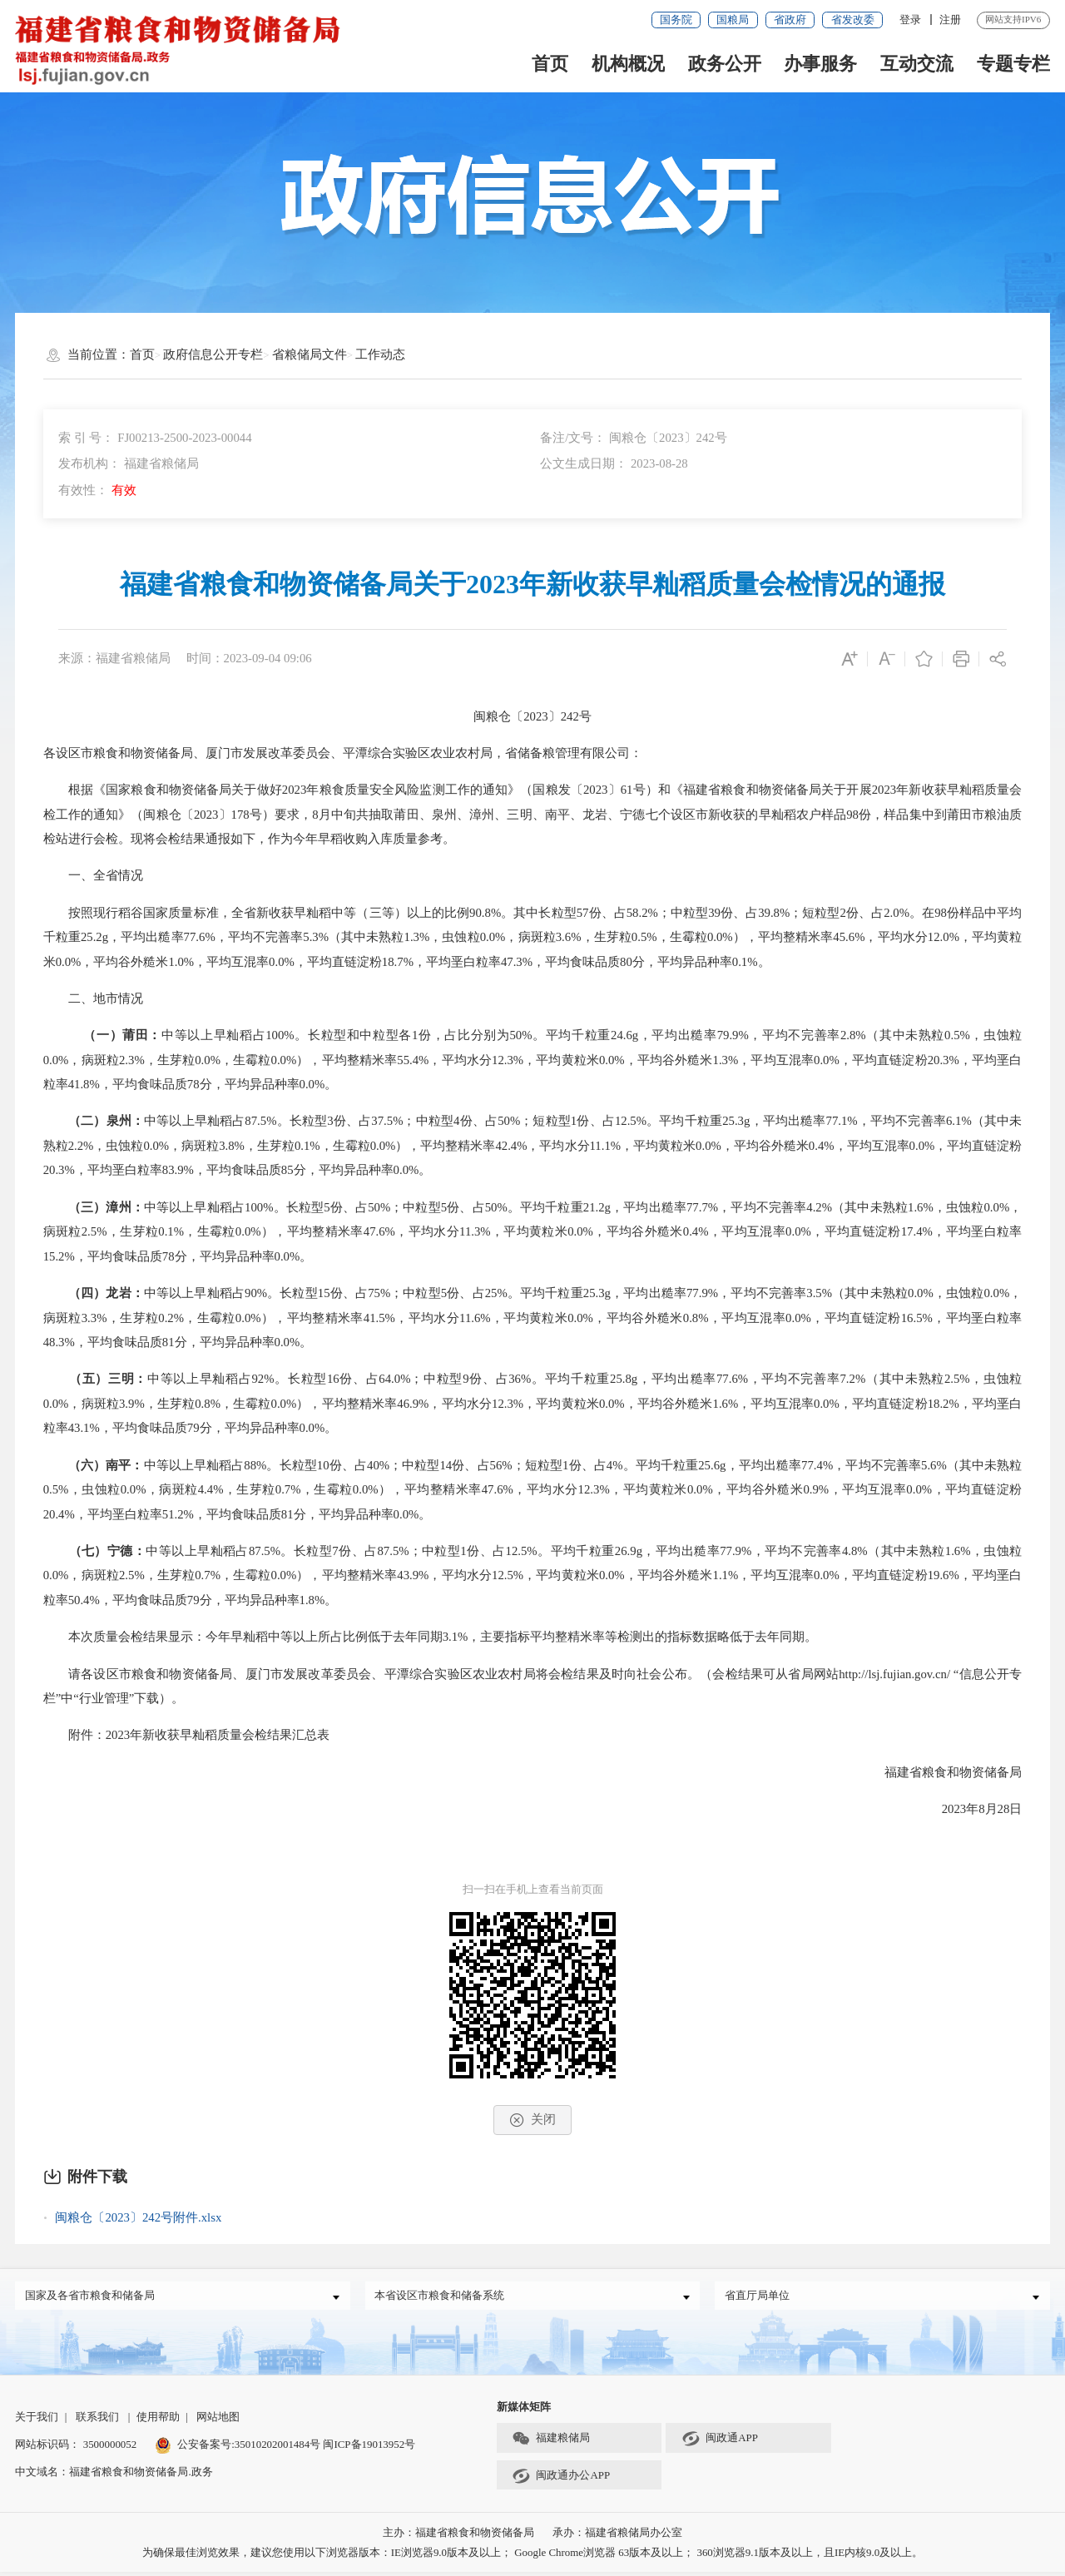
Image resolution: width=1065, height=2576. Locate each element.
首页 (550, 63)
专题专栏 (1013, 63)
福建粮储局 (551, 2444)
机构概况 (628, 63)
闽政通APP (719, 2444)
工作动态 (380, 354)
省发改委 (852, 19)
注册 (950, 19)
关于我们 (36, 2421)
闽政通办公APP (561, 2480)
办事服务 (820, 63)
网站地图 (218, 2421)
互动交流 (917, 63)
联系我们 (97, 2421)
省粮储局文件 (309, 354)
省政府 (790, 19)
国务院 (676, 19)
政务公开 (724, 63)
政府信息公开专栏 (213, 354)
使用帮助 (158, 2421)
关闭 (532, 2120)
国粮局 (732, 19)
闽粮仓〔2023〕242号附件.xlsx (138, 2217)
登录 (910, 19)
